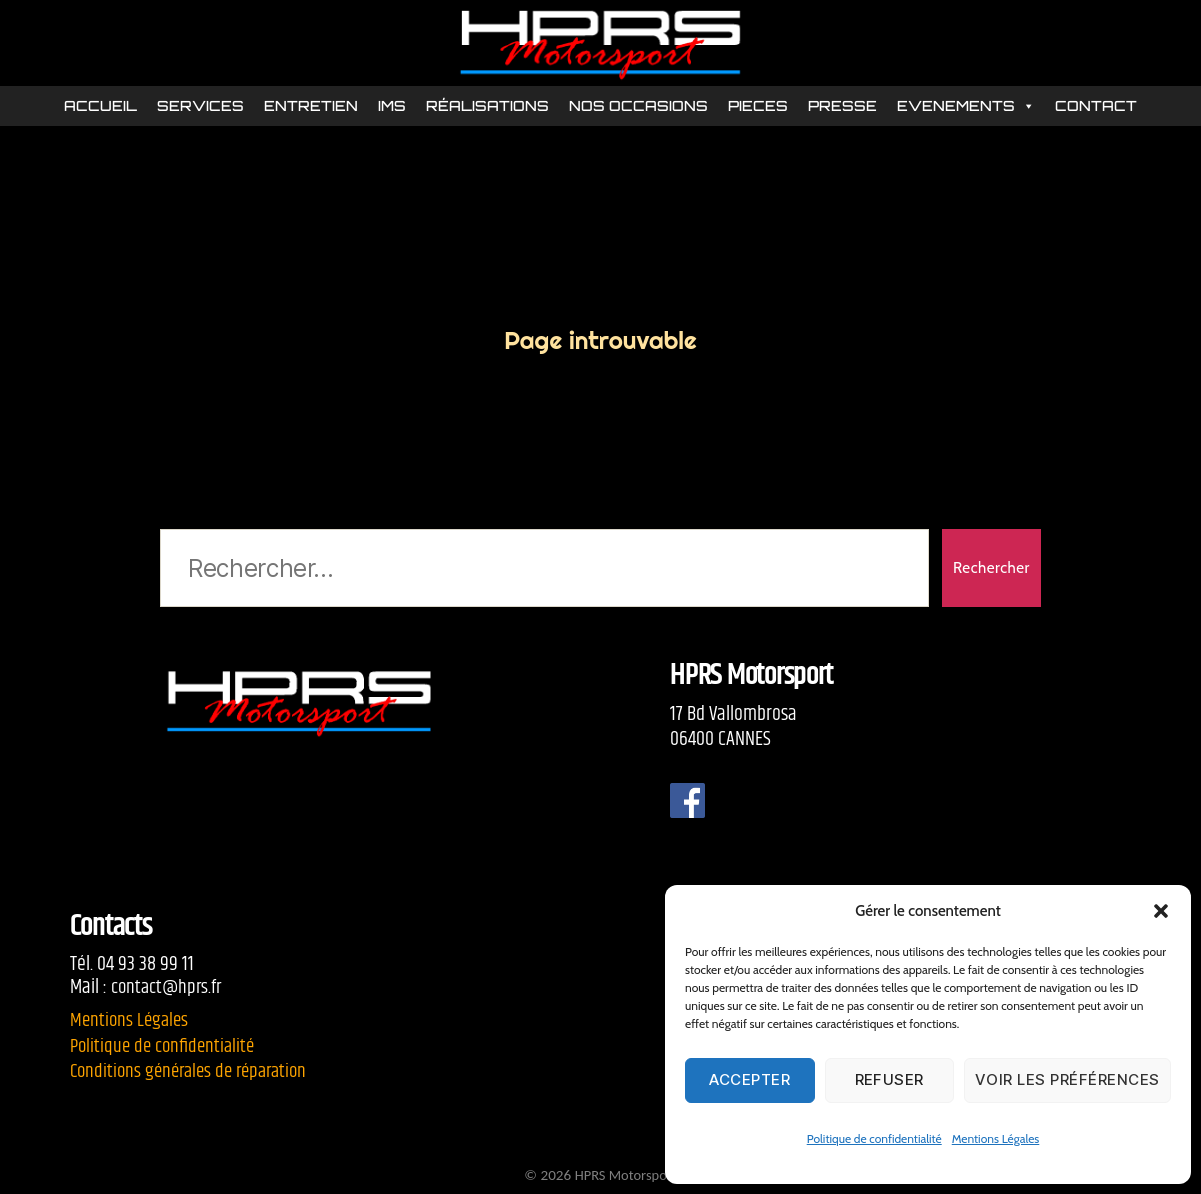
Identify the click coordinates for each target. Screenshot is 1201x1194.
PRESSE (842, 107)
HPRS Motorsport (625, 1175)
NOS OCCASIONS (638, 107)
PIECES (758, 107)
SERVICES (200, 107)
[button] (1161, 911)
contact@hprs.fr (168, 987)
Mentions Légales (996, 1138)
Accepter (749, 1079)
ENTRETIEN (311, 107)
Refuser (890, 1079)
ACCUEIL (100, 107)
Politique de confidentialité (874, 1138)
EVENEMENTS (966, 108)
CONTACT (1096, 107)
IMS (392, 107)
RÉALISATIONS (487, 107)
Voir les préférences (1067, 1079)
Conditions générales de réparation (195, 1071)
